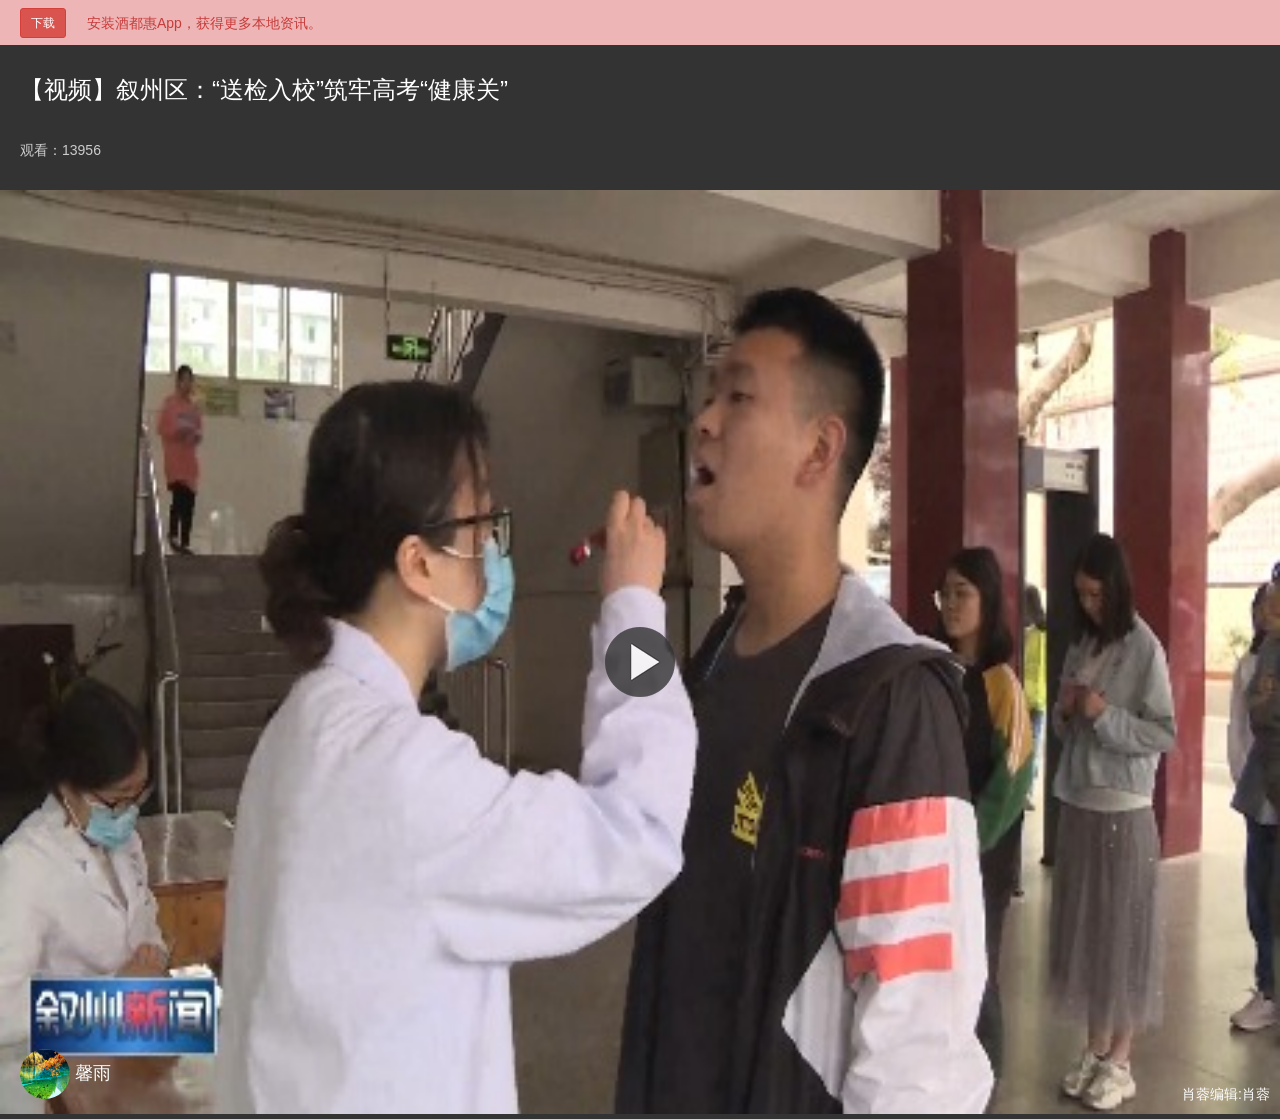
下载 (43, 23)
